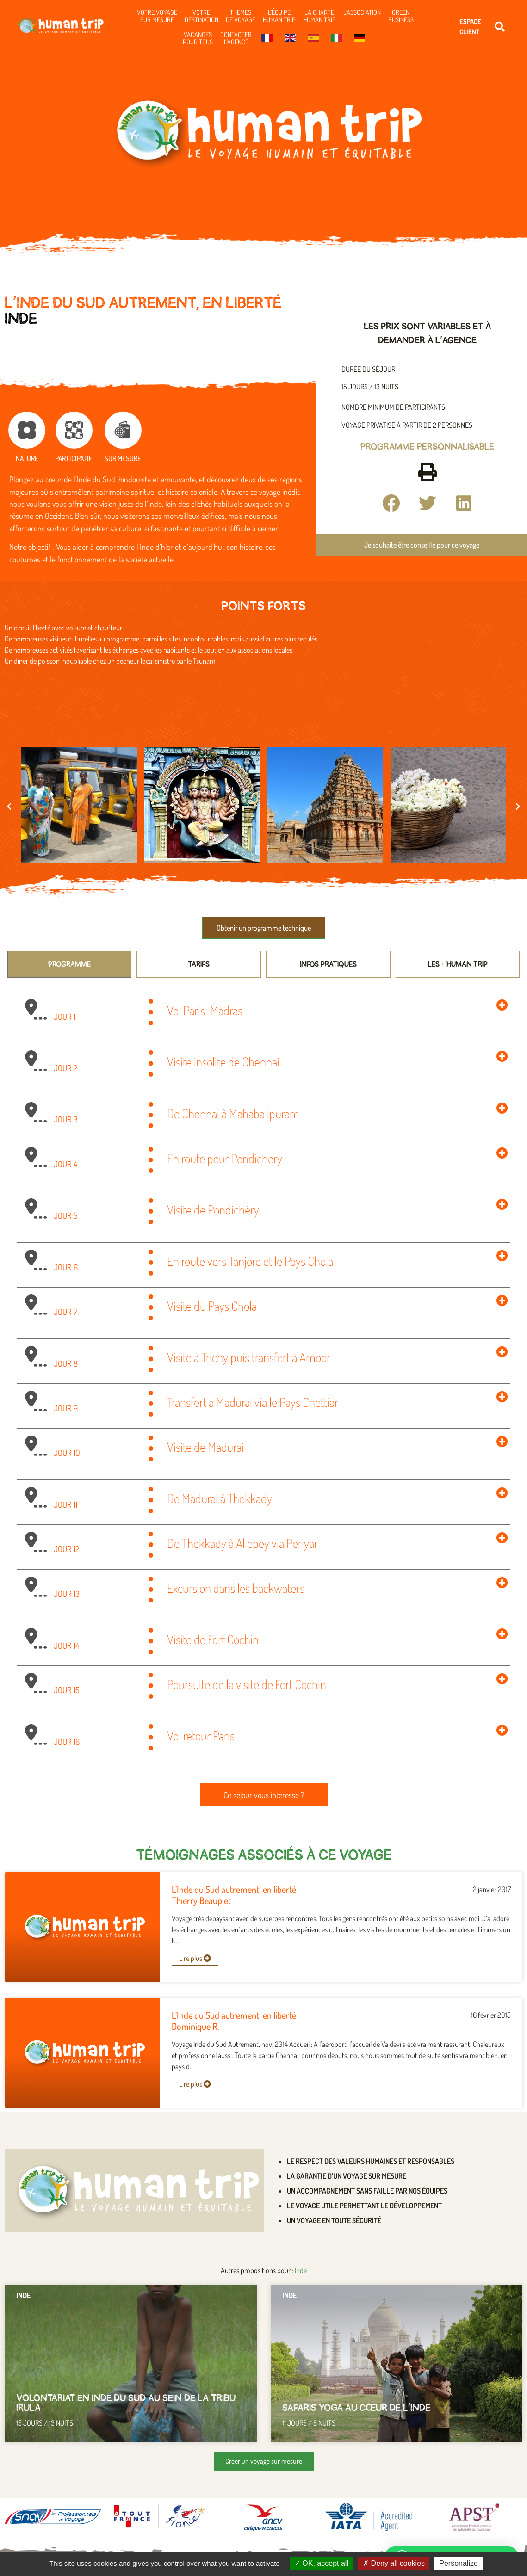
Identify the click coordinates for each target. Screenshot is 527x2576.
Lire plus (195, 1958)
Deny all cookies (394, 2563)
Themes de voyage (240, 16)
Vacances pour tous (198, 38)
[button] (499, 27)
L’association (362, 12)
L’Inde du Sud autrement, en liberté (234, 1889)
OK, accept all (321, 2563)
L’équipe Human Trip (279, 16)
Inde (21, 319)
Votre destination (201, 16)
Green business (401, 16)
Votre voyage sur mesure (157, 16)
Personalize (458, 2563)
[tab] (69, 964)
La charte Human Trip (319, 16)
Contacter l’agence (236, 38)
